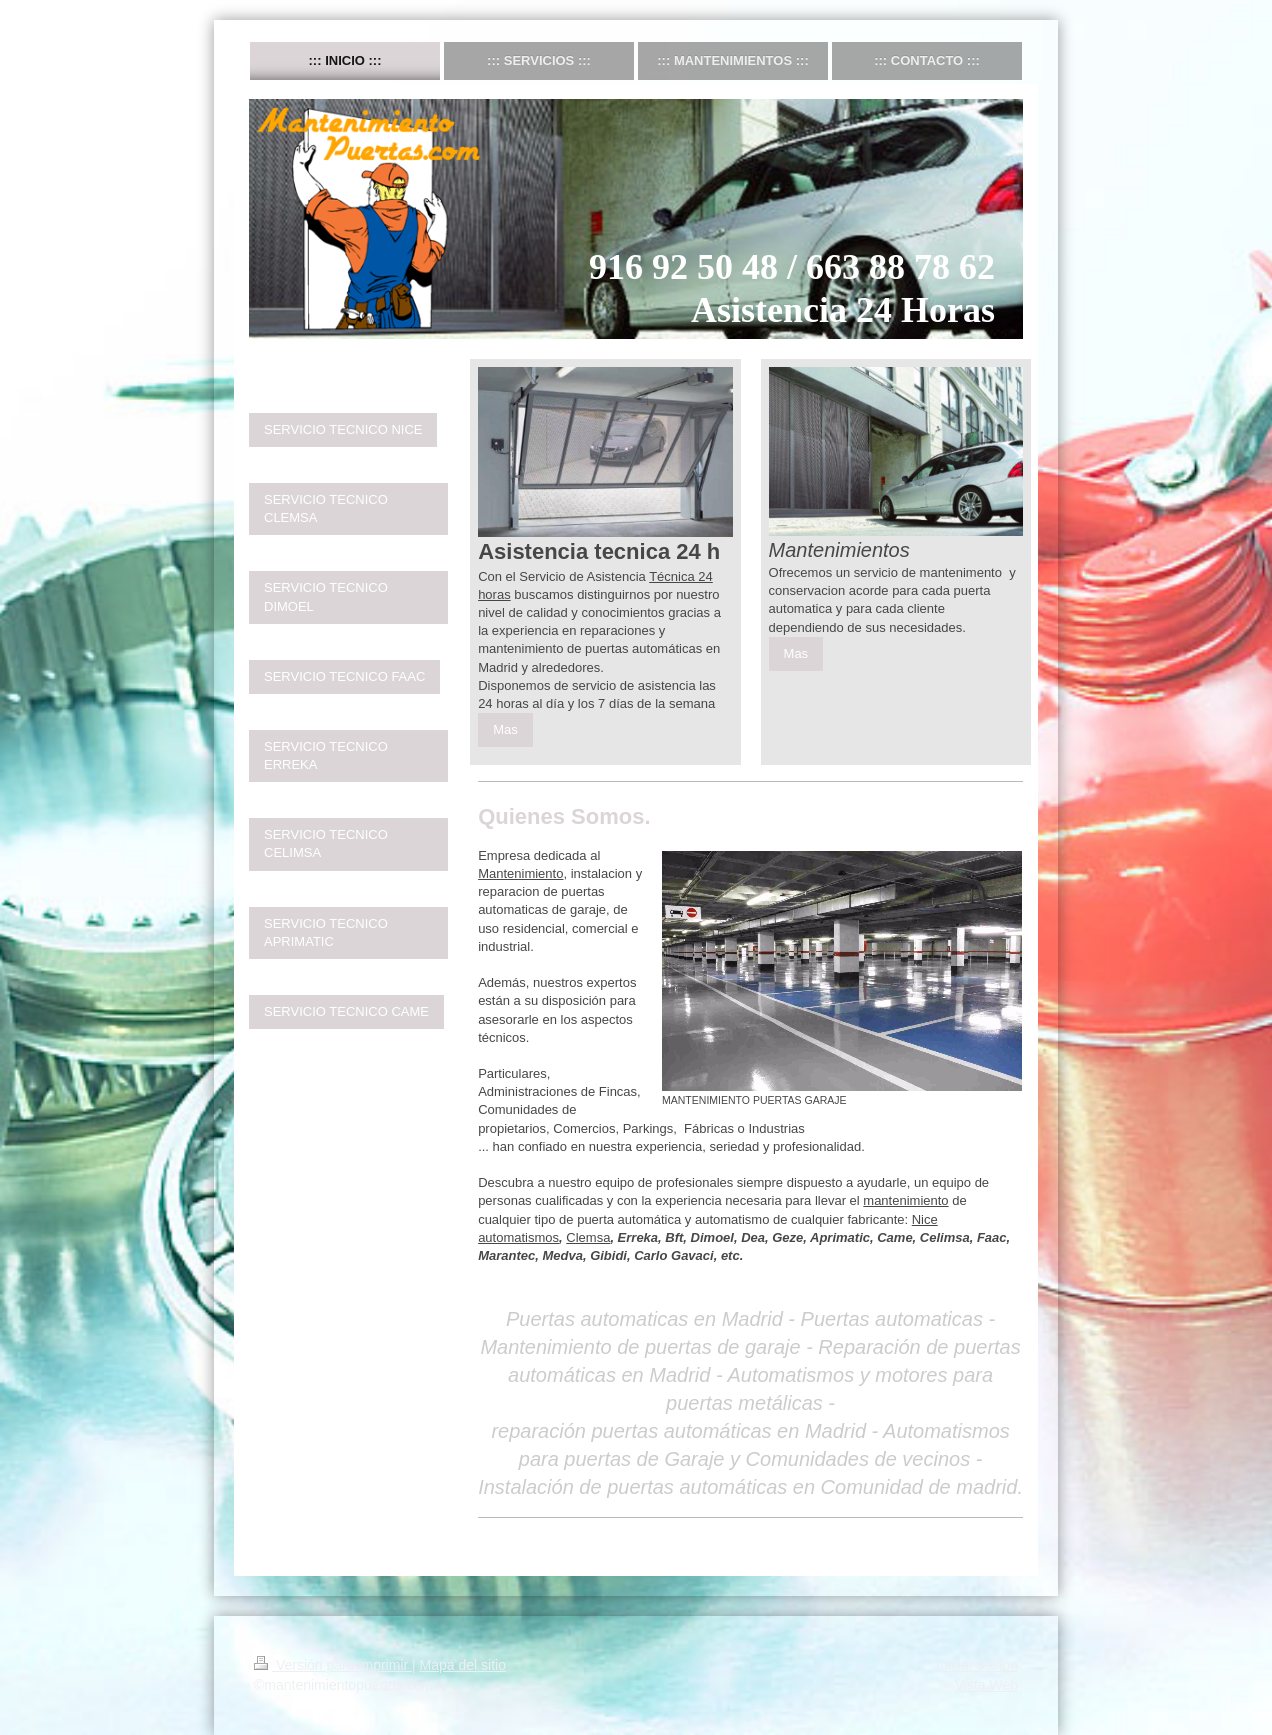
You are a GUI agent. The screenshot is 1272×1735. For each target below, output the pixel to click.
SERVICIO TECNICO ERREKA (326, 755)
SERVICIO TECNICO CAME (346, 1011)
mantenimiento (905, 1200)
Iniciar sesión (977, 1665)
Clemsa (588, 1237)
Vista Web (986, 1685)
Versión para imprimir (333, 1665)
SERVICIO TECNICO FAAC (344, 676)
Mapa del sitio (463, 1665)
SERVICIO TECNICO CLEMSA (326, 508)
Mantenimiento (520, 873)
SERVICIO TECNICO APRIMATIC (326, 932)
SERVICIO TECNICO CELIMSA (326, 843)
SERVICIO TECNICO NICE (343, 429)
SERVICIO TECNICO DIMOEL (326, 596)
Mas (505, 729)
